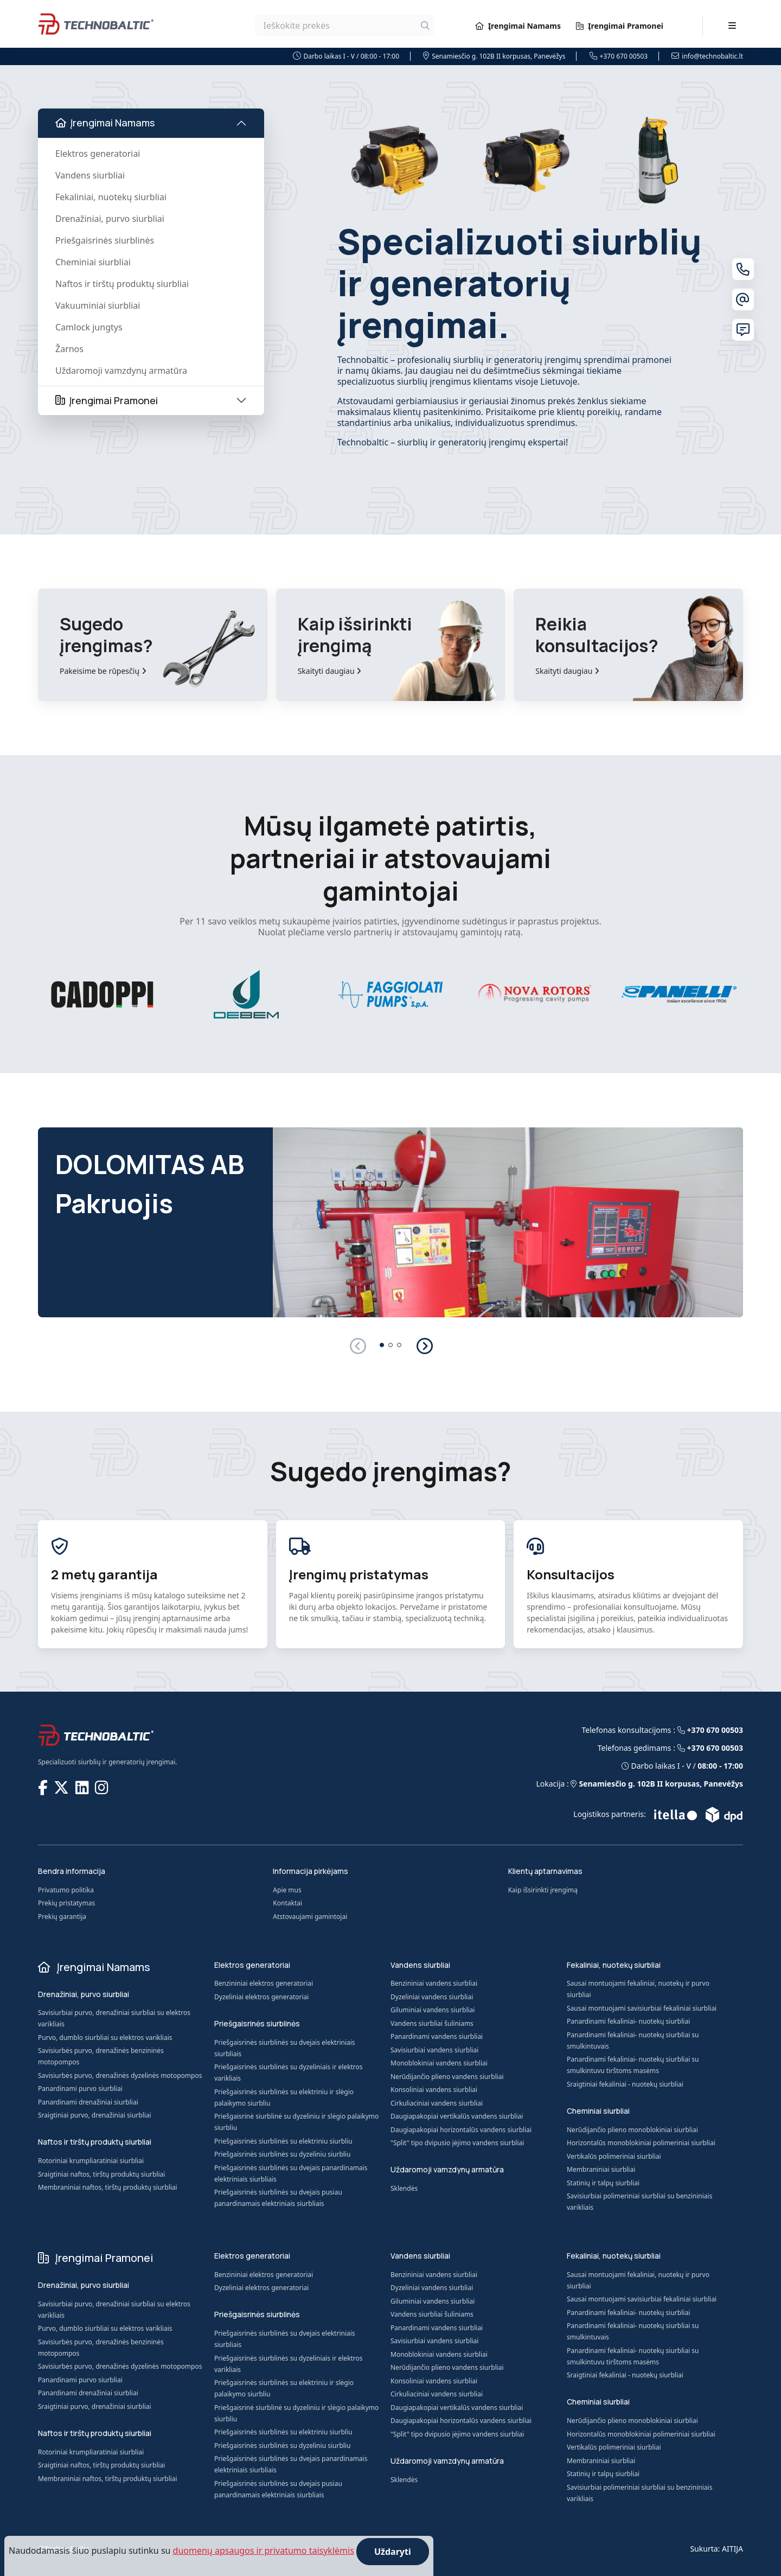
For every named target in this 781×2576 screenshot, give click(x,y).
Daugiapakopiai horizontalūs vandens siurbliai (461, 2129)
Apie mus (287, 1890)
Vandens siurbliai (90, 175)
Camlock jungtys (89, 327)
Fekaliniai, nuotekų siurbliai (111, 197)
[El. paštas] (743, 299)
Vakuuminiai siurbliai (97, 305)
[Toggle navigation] (732, 25)
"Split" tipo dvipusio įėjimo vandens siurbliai (457, 2142)
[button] (424, 1345)
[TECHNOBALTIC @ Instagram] (103, 1787)
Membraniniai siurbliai (601, 2169)
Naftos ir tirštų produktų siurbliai (122, 284)
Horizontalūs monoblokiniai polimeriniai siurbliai (641, 2142)
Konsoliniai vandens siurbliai (433, 2089)
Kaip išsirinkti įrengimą (543, 1890)
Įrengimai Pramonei (619, 26)
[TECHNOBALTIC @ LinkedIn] (83, 1787)
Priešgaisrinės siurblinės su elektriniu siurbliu (283, 2141)
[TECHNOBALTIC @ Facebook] (44, 1787)
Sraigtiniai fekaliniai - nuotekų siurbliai (625, 2084)
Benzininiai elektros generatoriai (263, 1983)
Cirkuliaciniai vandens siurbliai (436, 2103)
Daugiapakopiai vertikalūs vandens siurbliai (456, 2116)
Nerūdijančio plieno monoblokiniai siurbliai (632, 2129)
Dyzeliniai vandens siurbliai (431, 1996)
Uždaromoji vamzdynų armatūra (121, 371)
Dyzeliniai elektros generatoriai (261, 1996)
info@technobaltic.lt (707, 56)
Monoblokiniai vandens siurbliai (439, 2063)
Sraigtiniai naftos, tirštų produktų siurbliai (101, 2174)
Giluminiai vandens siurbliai (432, 2009)
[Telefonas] (743, 269)
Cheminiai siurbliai (93, 262)
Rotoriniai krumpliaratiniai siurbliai (91, 2160)
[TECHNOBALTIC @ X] (62, 1787)
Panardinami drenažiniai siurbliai (88, 2102)
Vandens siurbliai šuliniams (431, 2023)
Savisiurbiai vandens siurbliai (434, 2050)
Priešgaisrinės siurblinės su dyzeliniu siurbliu (282, 2154)
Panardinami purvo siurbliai (80, 2088)
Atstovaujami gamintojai (310, 1916)
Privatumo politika (66, 1890)
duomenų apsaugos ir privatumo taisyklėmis (263, 2550)
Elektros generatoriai (97, 154)
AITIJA (732, 2548)
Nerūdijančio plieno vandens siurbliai (447, 2076)
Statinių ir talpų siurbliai (603, 2183)
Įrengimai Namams (518, 26)
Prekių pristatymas (66, 1903)
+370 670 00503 (619, 56)
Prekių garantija (62, 1916)
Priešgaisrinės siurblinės (104, 240)
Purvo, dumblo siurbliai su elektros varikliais (105, 2037)
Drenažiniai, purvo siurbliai (109, 219)
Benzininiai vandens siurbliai (433, 1983)
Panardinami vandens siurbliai (436, 2036)
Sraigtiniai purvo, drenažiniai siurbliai (94, 2115)
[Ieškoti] (425, 25)
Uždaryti (392, 2552)
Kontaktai (287, 1903)
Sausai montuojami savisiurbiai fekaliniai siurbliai (641, 2008)
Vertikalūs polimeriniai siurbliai (614, 2156)
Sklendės (404, 2188)
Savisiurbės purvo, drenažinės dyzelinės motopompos (120, 2075)
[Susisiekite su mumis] (743, 330)
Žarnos (69, 349)
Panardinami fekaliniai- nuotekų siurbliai (628, 2021)
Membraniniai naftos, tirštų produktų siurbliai (107, 2187)
